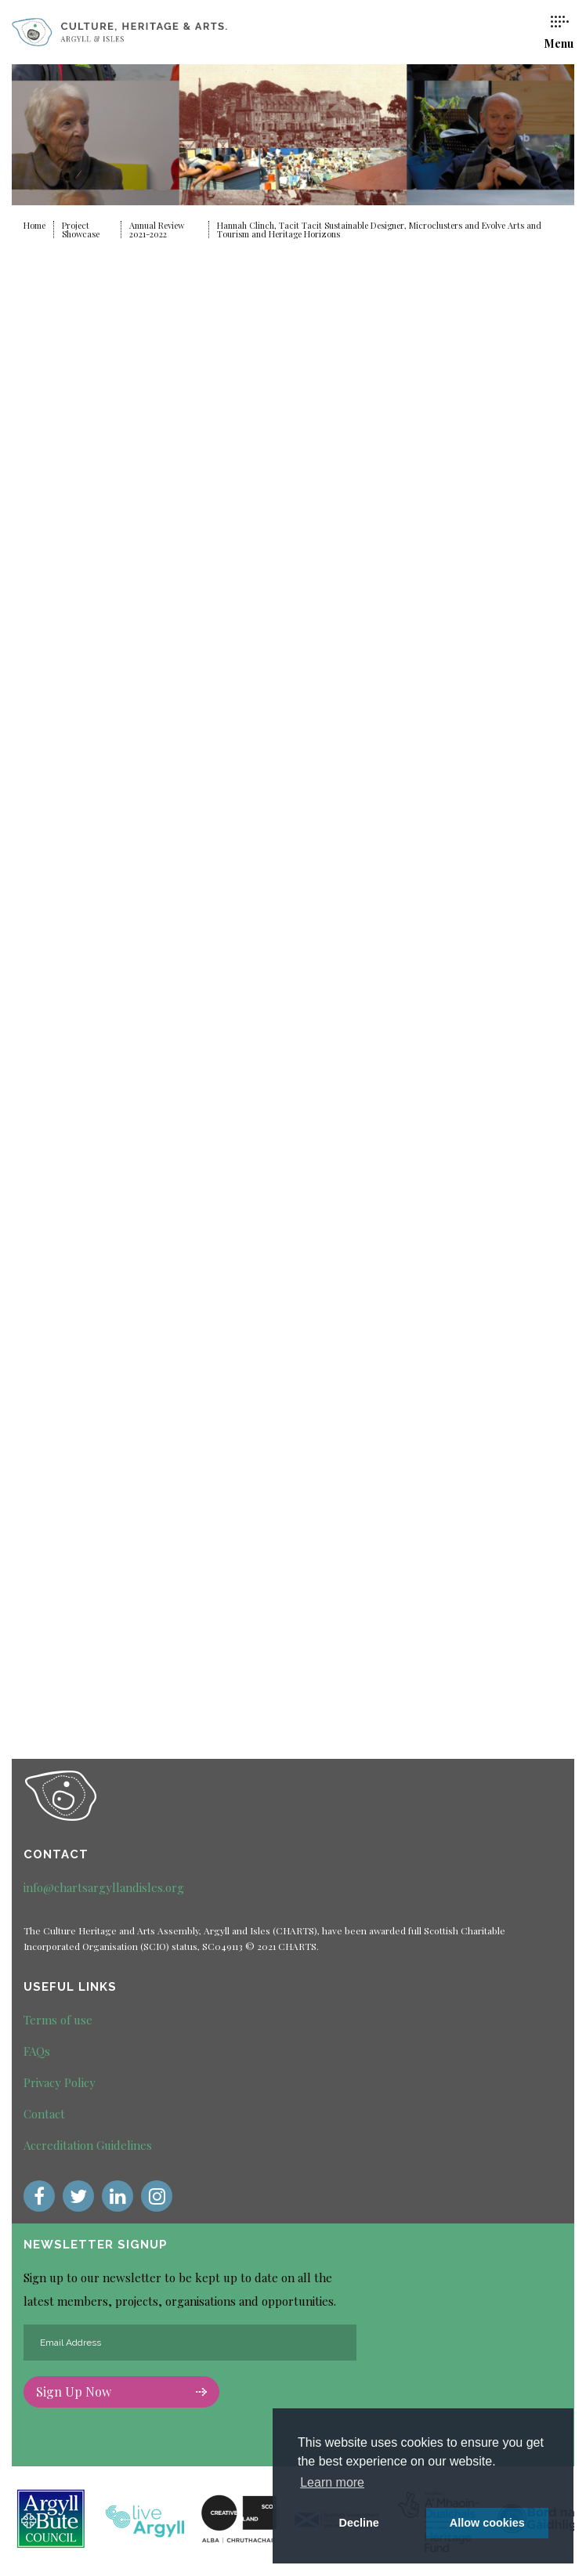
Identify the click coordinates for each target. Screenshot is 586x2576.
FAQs (37, 2051)
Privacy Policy (60, 2082)
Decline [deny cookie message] (359, 2522)
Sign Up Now (121, 2391)
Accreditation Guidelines (88, 2145)
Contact (44, 2114)
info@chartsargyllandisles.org (104, 1887)
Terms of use (58, 2020)
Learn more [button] (332, 2482)
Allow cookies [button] (487, 2522)
